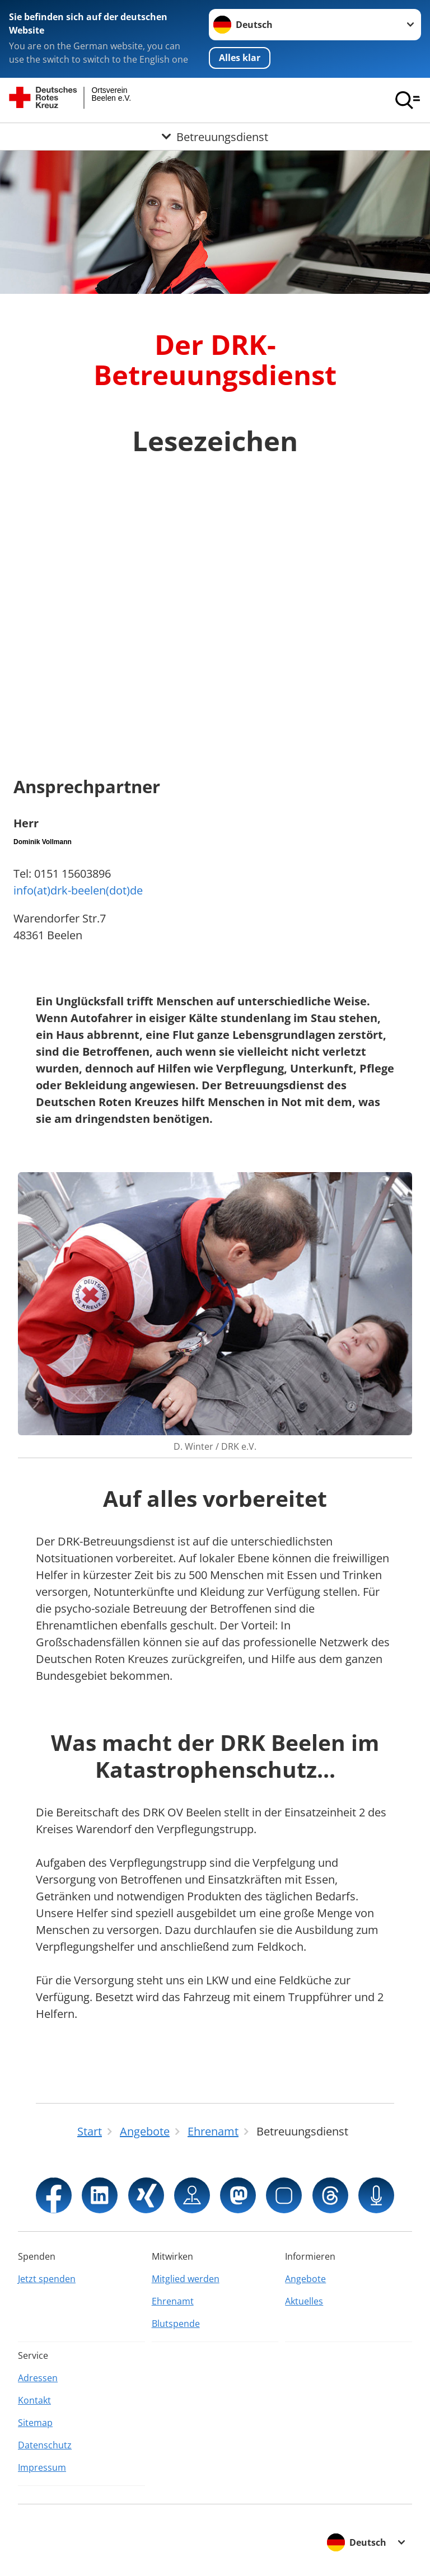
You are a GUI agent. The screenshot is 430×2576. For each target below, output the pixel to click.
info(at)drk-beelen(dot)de (78, 890)
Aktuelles (304, 2301)
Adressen (38, 2378)
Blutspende (176, 2323)
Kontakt (34, 2400)
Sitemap (35, 2422)
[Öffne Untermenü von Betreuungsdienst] (215, 136)
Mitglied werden (185, 2279)
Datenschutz (45, 2445)
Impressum (42, 2467)
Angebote (305, 2279)
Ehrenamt (173, 2301)
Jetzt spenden (47, 2279)
